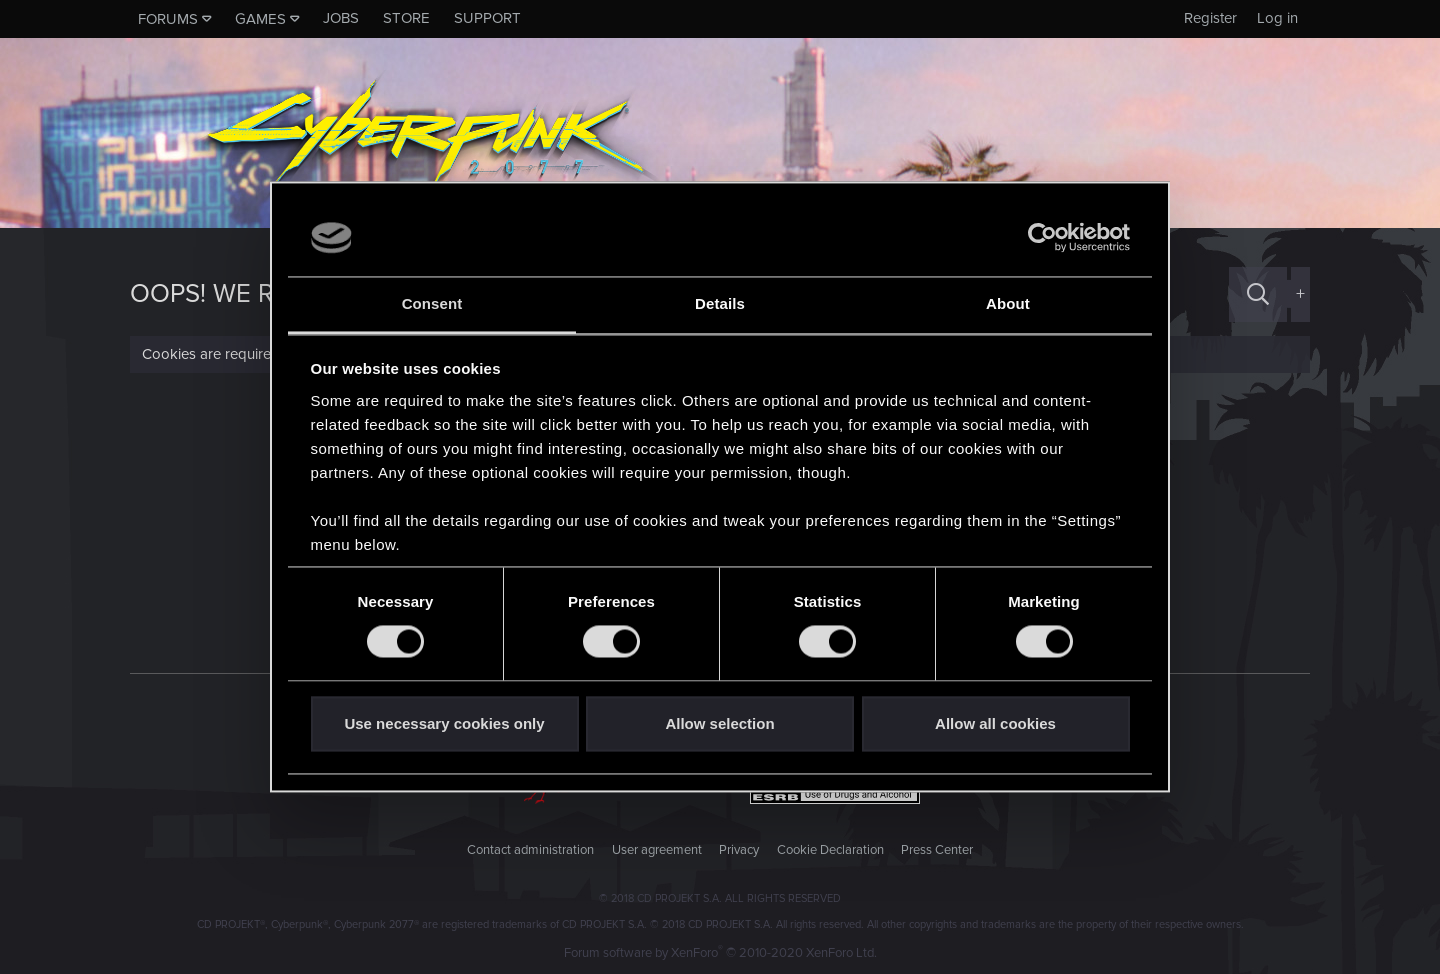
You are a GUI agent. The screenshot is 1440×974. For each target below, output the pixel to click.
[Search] (1258, 294)
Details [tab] (720, 303)
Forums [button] (168, 19)
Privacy (739, 850)
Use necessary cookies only (444, 723)
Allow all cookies (995, 723)
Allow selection (719, 723)
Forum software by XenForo (720, 953)
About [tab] (1008, 303)
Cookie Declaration (830, 850)
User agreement (657, 850)
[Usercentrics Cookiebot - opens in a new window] (1042, 238)
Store (406, 18)
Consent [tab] (432, 303)
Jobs (341, 18)
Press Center (937, 850)
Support (487, 18)
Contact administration (530, 850)
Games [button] (260, 19)
